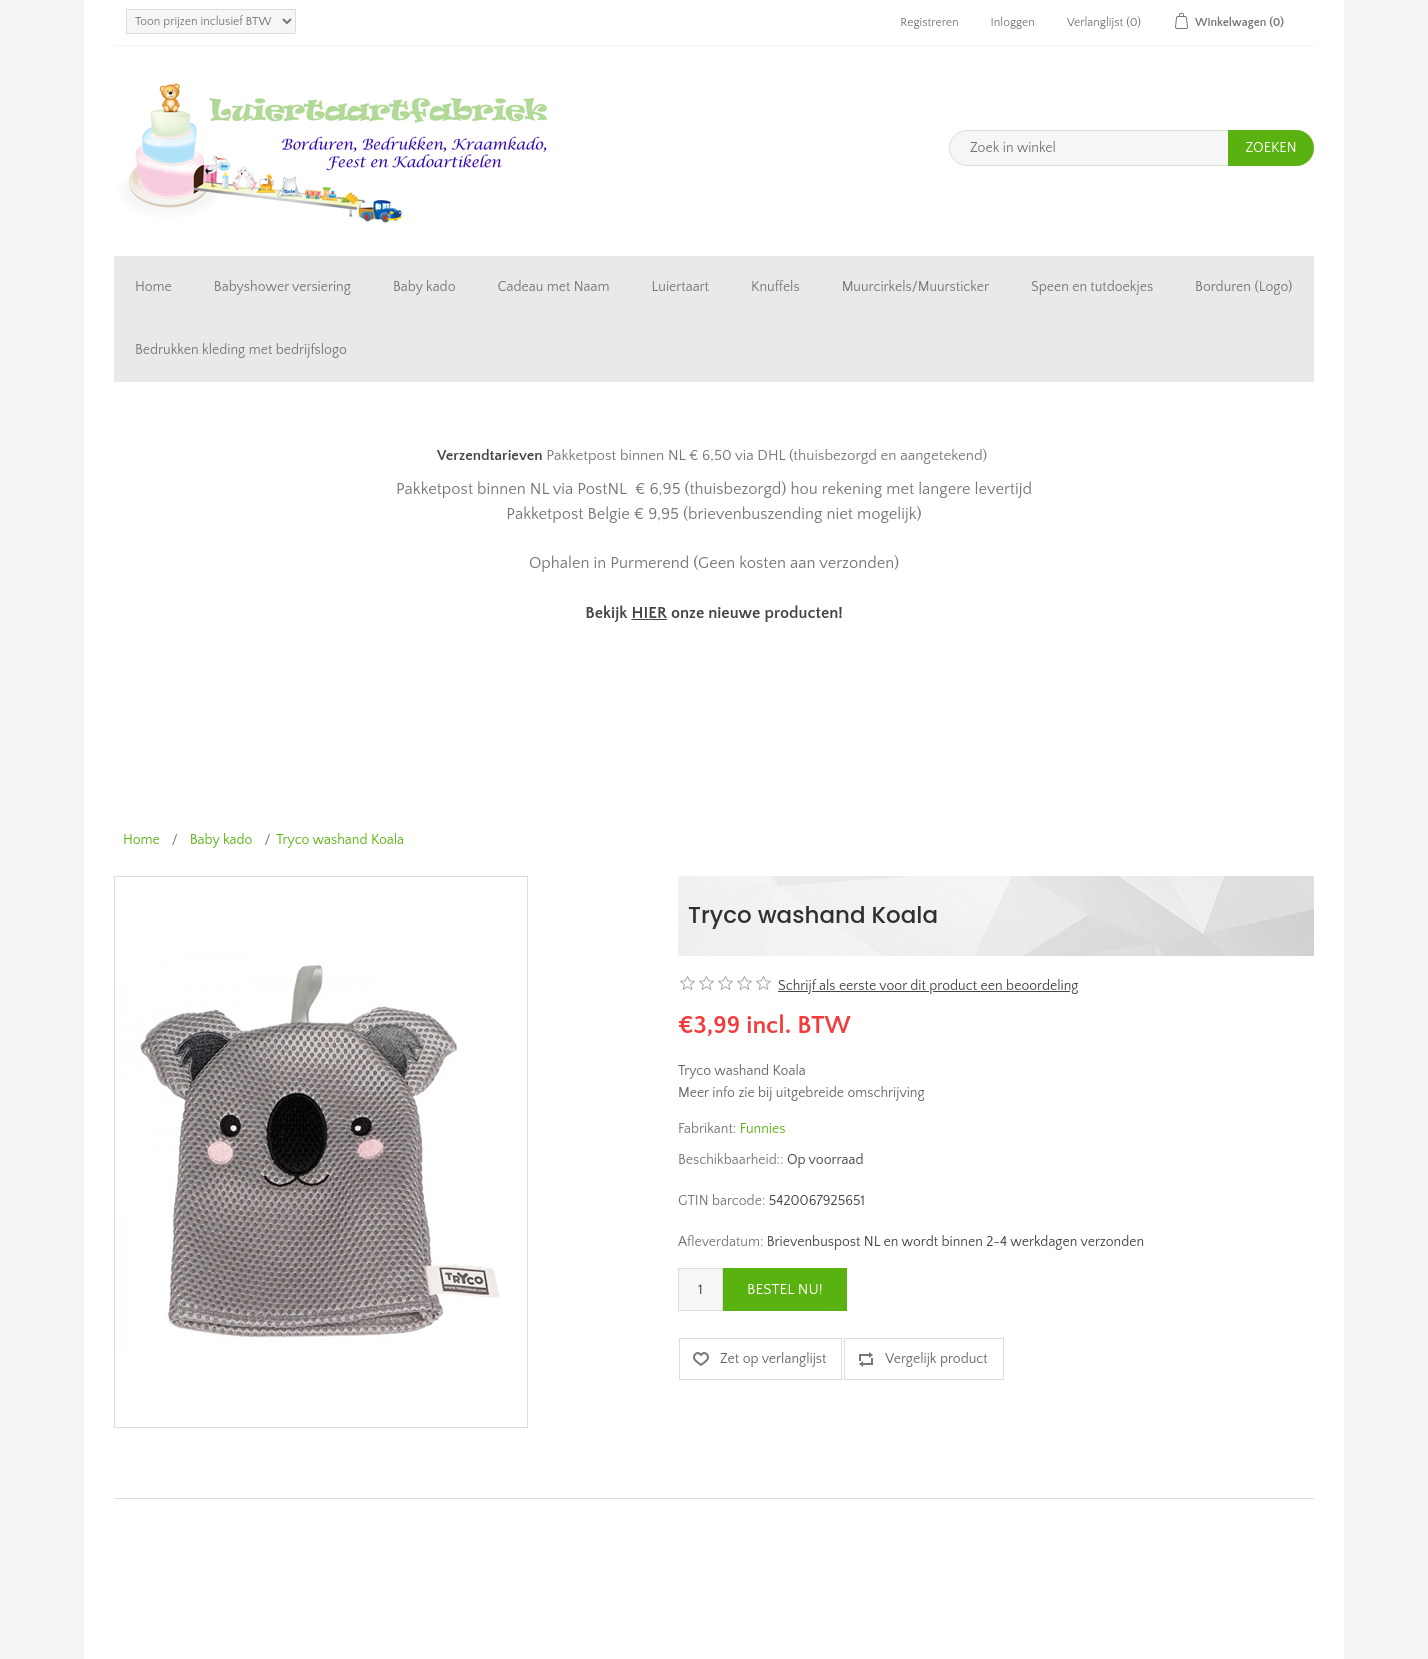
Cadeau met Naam (554, 287)
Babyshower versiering (282, 287)
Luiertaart (680, 287)
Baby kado (424, 287)
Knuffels (775, 287)
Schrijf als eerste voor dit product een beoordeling (928, 986)
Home (153, 287)
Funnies (763, 1129)
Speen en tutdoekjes (1092, 287)
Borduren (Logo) (1243, 287)
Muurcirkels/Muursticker (915, 287)
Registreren (929, 22)
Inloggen (1013, 22)
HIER (648, 613)
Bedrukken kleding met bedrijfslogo (241, 350)
